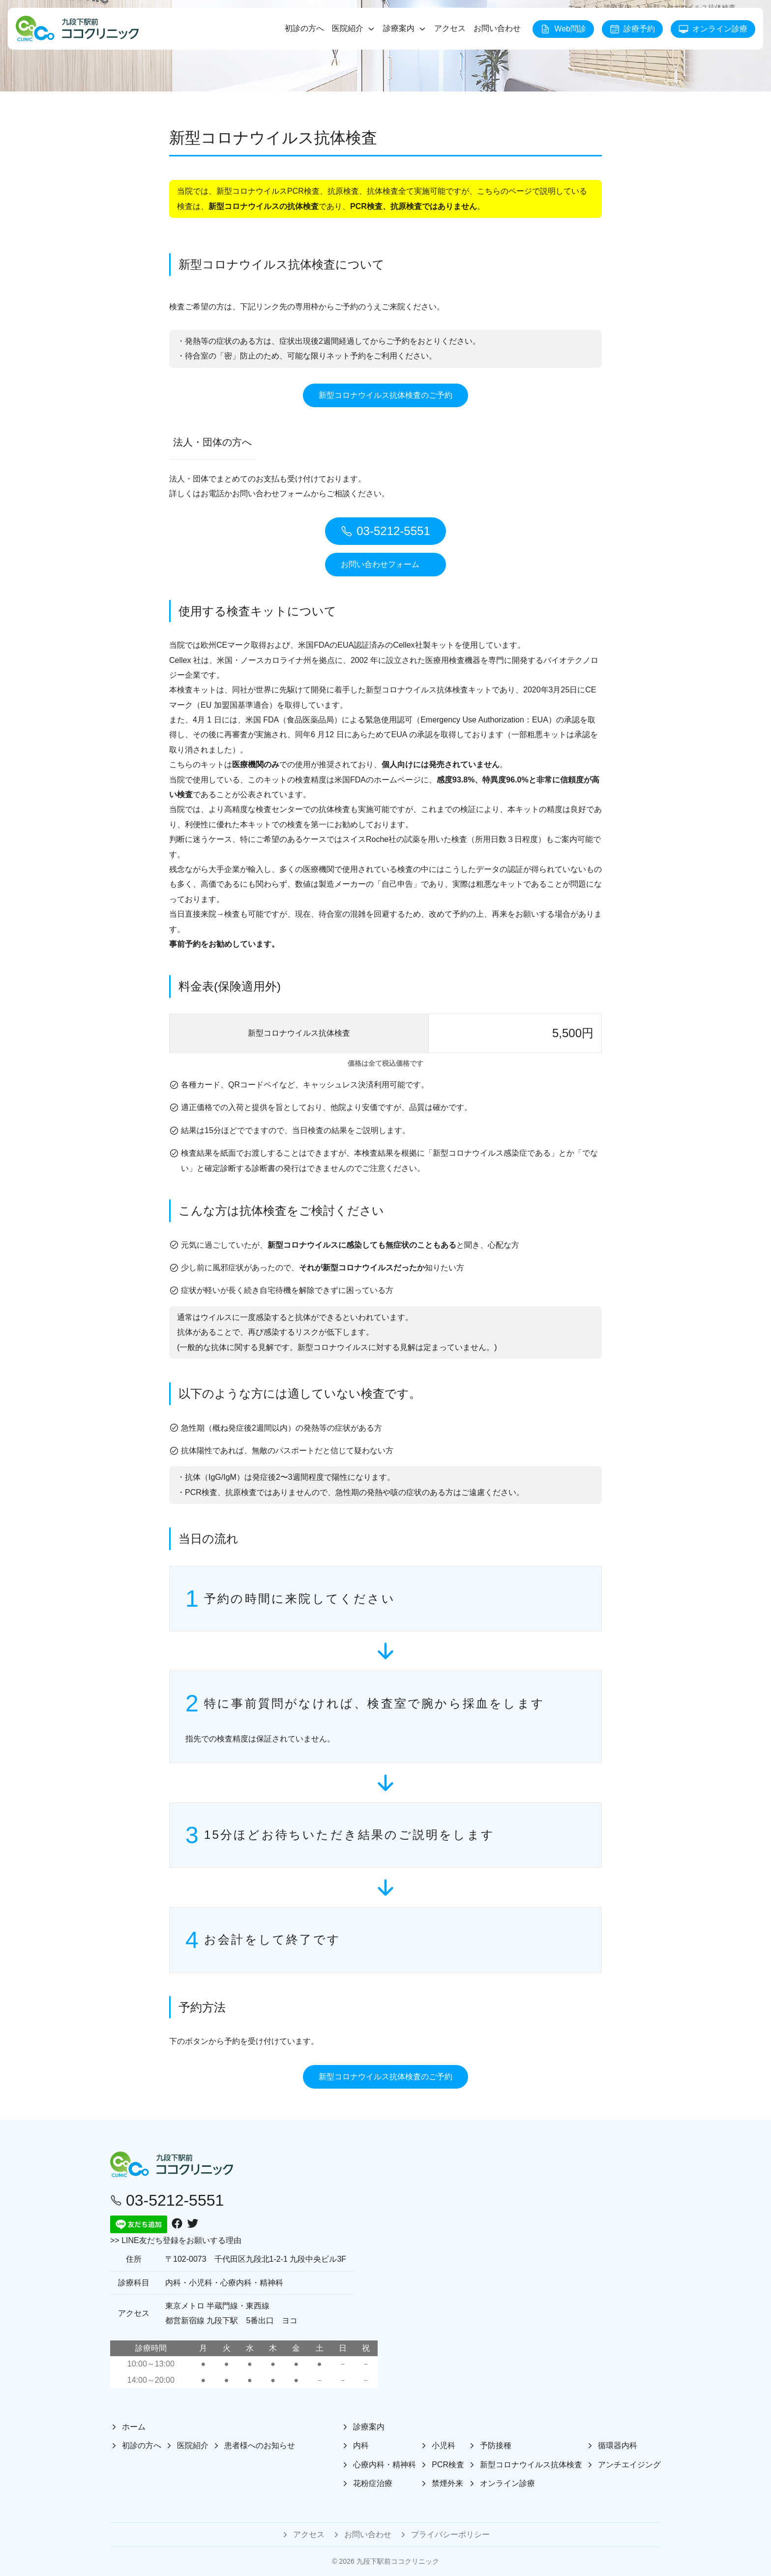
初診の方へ (304, 28)
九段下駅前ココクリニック (397, 2561)
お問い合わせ (497, 28)
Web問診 (563, 29)
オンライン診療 (713, 29)
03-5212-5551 (385, 531)
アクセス (450, 28)
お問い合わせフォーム (380, 564)
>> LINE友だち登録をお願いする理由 (175, 2240)
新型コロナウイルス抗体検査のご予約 (385, 395)
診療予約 (632, 29)
